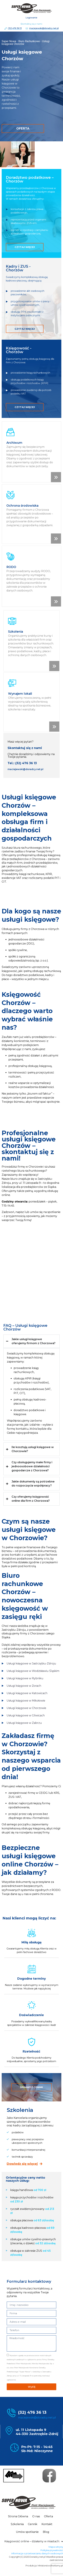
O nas (36, 2516)
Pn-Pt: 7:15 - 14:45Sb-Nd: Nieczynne (37, 2449)
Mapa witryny (56, 2546)
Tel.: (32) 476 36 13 (22, 763)
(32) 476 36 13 (32, 2412)
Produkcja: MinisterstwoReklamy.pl (44, 2565)
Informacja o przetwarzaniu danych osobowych (37, 2553)
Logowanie (31, 17)
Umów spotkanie (27, 2531)
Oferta (48, 2516)
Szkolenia (17, 2524)
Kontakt (46, 2524)
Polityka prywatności (51, 2550)
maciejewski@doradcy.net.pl (25, 769)
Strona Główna (18, 2516)
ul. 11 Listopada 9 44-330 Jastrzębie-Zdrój (37, 2432)
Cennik (32, 2524)
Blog (46, 2531)
